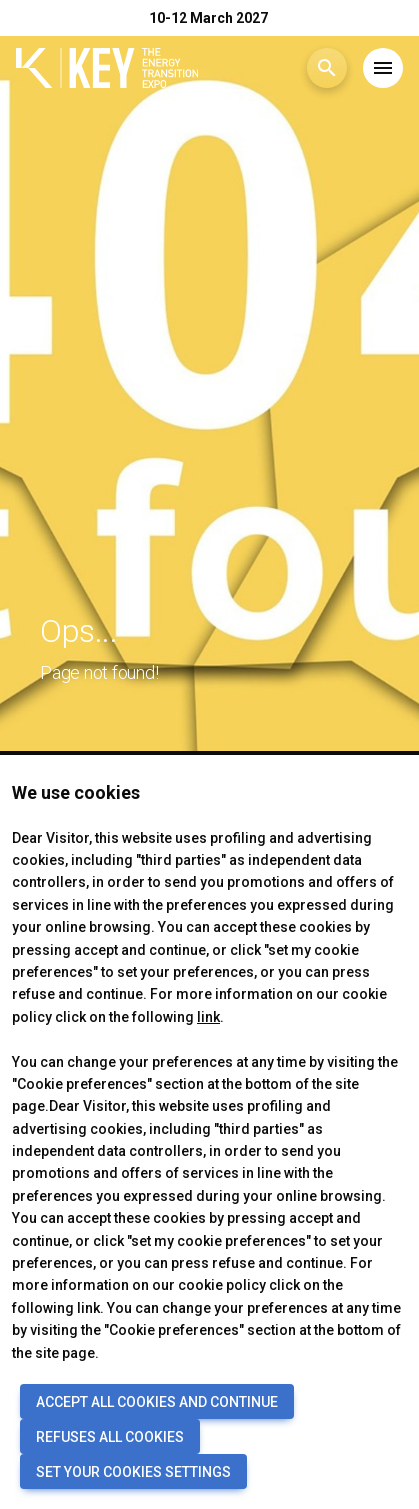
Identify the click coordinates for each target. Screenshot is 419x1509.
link (208, 1017)
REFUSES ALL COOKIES (110, 1437)
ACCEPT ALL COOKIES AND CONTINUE (157, 1402)
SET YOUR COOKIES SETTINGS (133, 1472)
